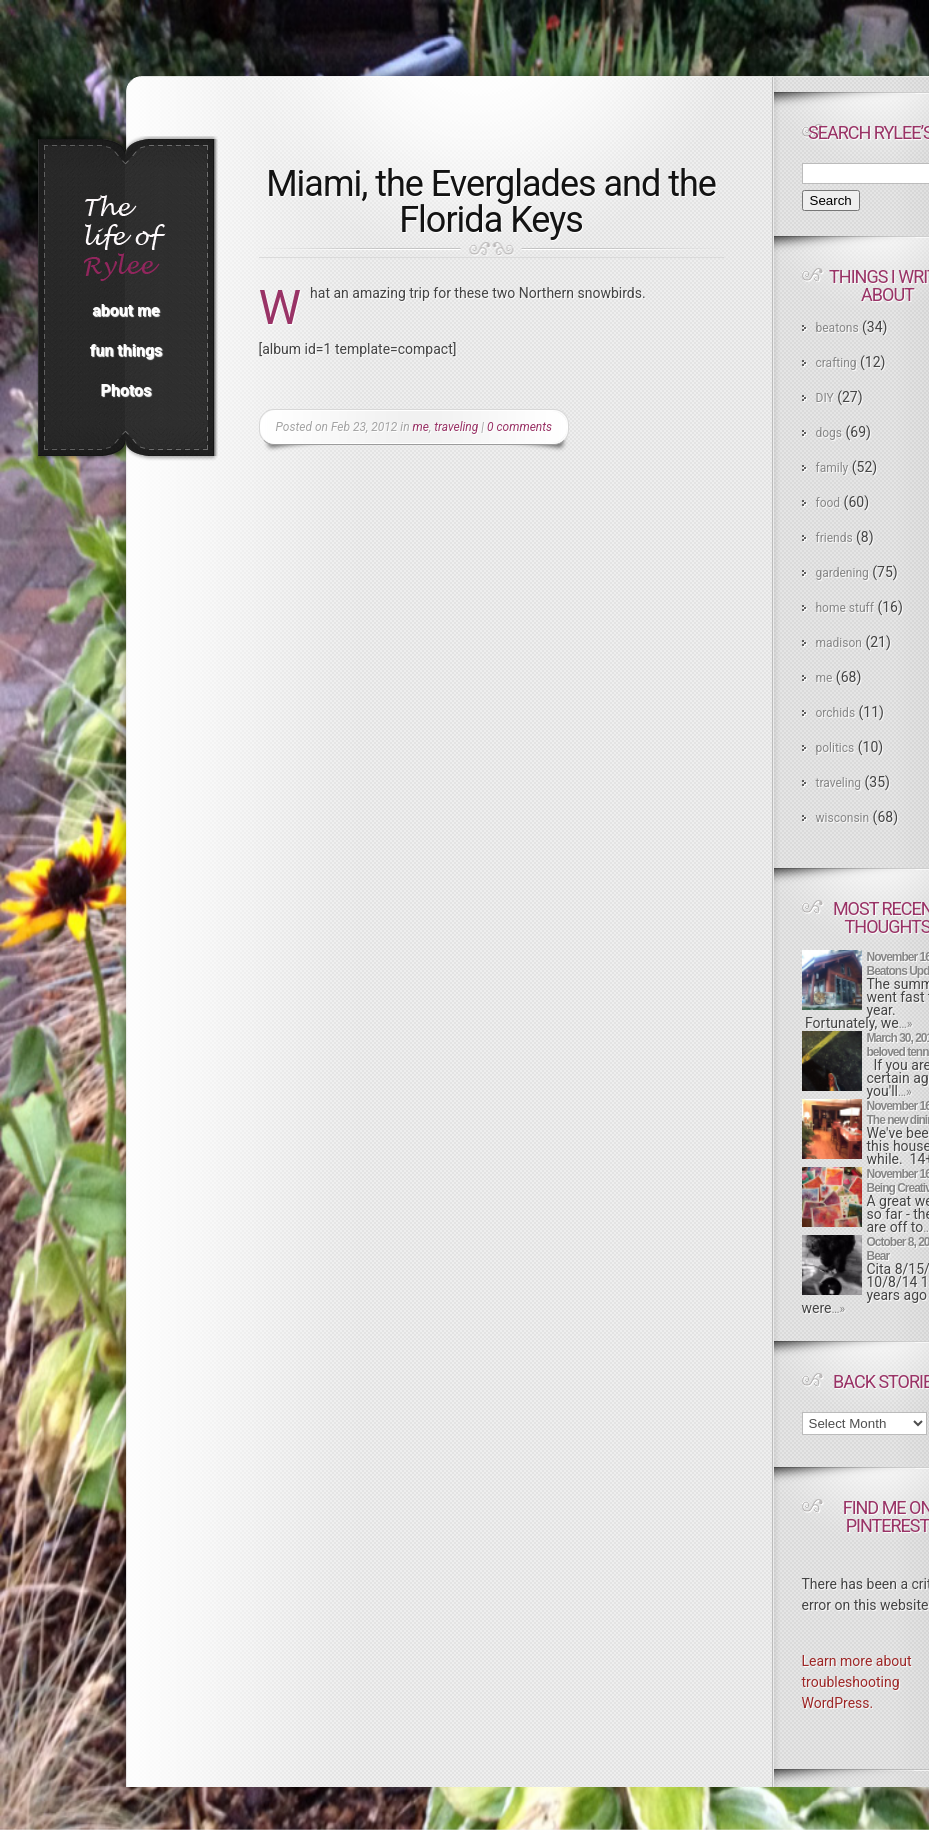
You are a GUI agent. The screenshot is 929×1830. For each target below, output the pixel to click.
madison (839, 643)
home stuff (845, 608)
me (421, 427)
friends (834, 538)
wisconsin (843, 818)
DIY (825, 398)
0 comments (519, 427)
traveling (456, 427)
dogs (829, 433)
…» (906, 1024)
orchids (836, 713)
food (828, 503)
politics (835, 748)
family (832, 468)
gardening (842, 573)
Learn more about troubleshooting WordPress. (857, 1682)
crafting (836, 363)
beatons (837, 328)
